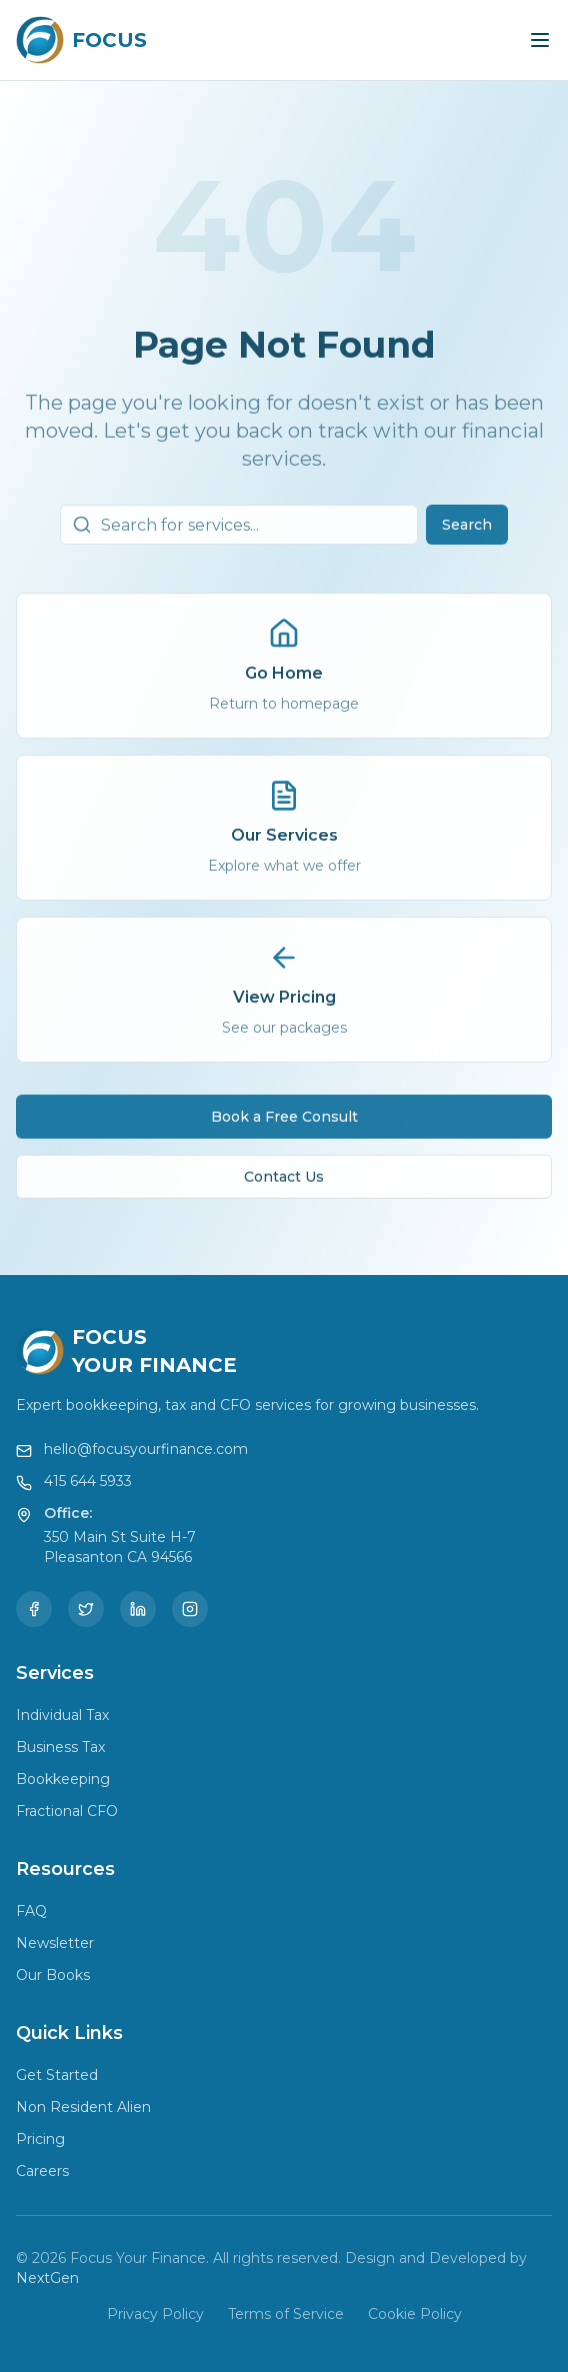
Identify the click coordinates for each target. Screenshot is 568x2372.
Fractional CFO (67, 1811)
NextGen (47, 2278)
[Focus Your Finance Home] (81, 40)
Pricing (40, 2139)
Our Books (53, 1975)
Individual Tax (62, 1715)
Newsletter (55, 1943)
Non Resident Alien (83, 2107)
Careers (42, 2171)
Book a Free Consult (284, 1120)
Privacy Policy (155, 2314)
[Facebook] (34, 1609)
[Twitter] (86, 1609)
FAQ (31, 1911)
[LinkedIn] (138, 1609)
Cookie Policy (415, 2314)
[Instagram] (190, 1609)
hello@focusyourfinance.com (146, 1449)
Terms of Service (286, 2314)
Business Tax (60, 1747)
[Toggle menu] (540, 40)
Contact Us (284, 1180)
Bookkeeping (63, 1779)
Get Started (57, 2075)
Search (467, 528)
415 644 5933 (88, 1481)
